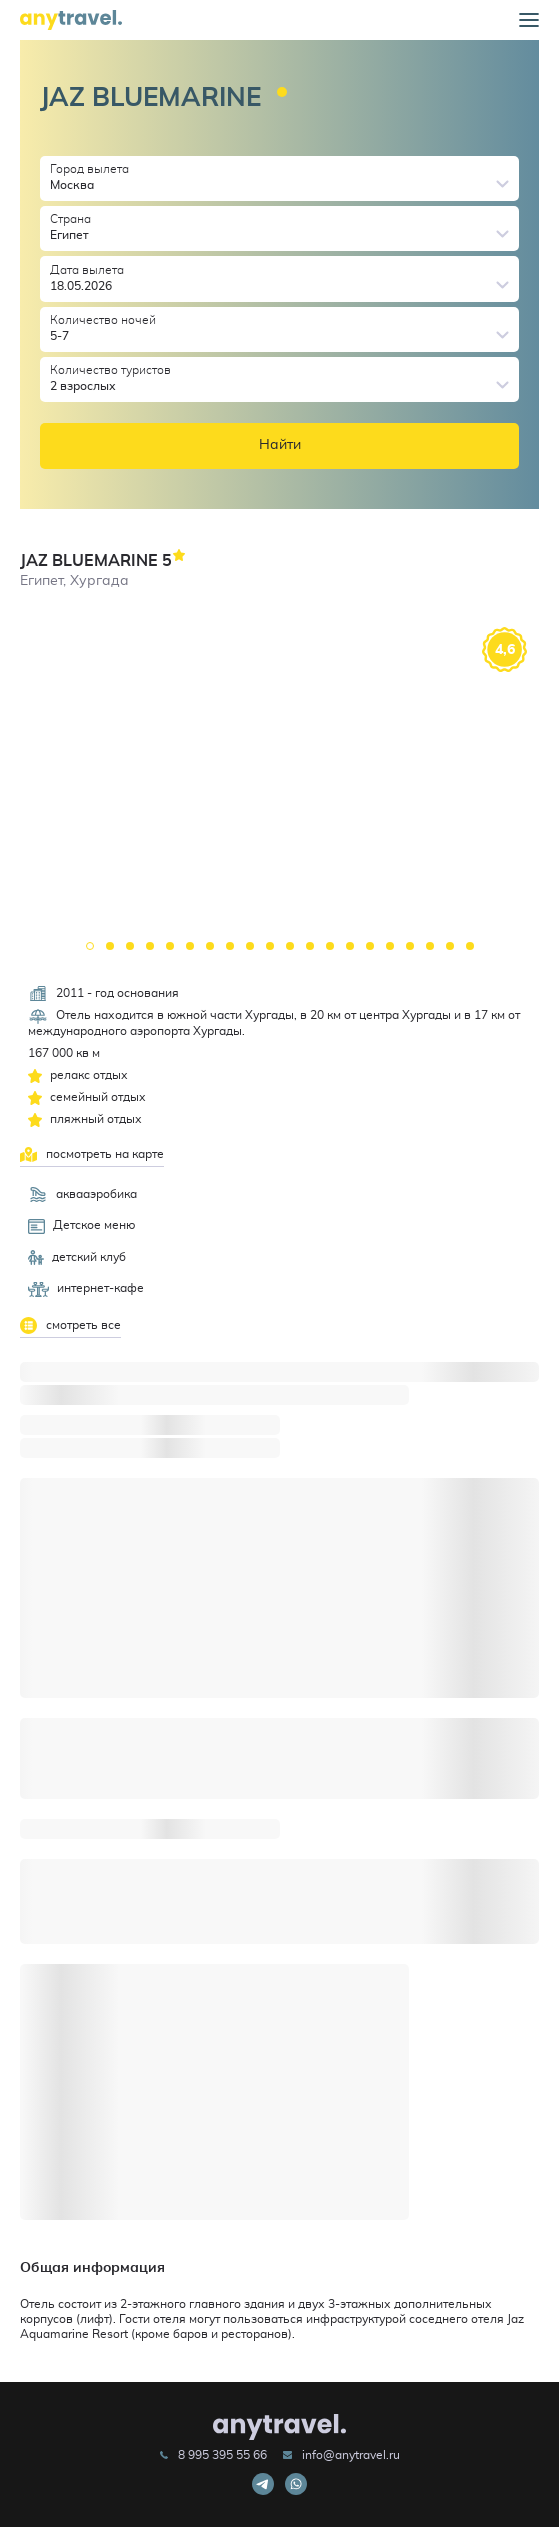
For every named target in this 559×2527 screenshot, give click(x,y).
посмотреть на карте (92, 1154)
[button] (529, 20)
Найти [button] (280, 445)
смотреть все (70, 1325)
